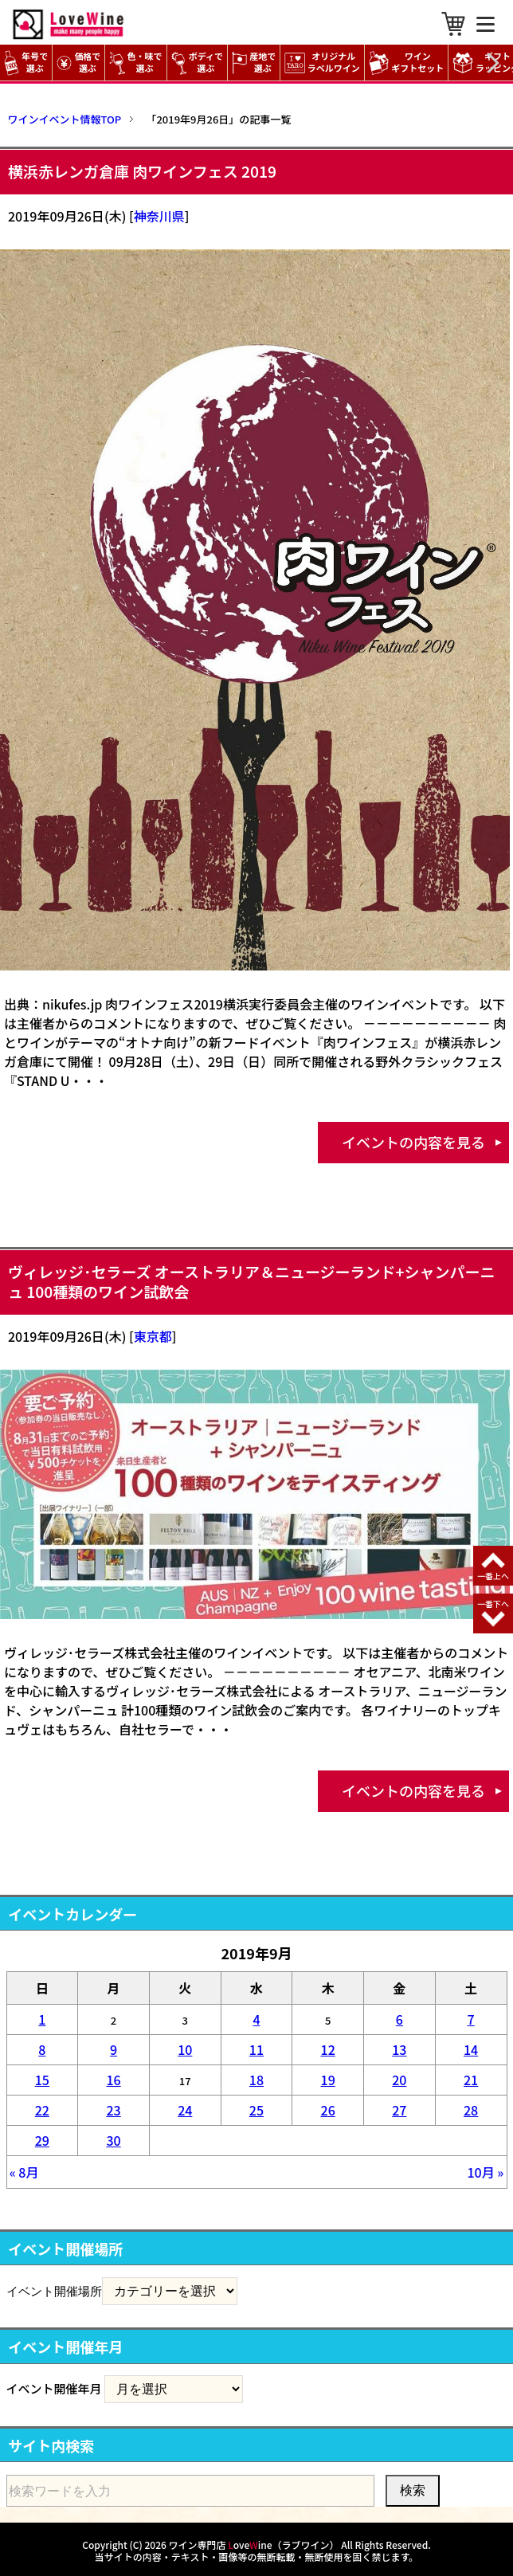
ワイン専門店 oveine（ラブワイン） (254, 2544)
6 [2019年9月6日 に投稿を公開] (399, 2019)
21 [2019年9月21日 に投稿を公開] (471, 2079)
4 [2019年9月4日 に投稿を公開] (256, 2019)
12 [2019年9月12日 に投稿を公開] (328, 2049)
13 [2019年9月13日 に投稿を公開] (399, 2049)
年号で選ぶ (26, 62)
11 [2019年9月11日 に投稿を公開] (256, 2049)
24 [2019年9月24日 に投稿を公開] (185, 2109)
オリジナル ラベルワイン (324, 62)
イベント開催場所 (54, 2291)
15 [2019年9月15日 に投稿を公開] (42, 2079)
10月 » (485, 2172)
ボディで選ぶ (197, 62)
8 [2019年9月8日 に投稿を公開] (41, 2049)
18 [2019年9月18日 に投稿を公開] (256, 2079)
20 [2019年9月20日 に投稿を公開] (399, 2079)
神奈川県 (159, 215)
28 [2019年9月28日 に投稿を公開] (471, 2109)
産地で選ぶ (254, 62)
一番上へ (493, 1576)
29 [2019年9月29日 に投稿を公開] (42, 2140)
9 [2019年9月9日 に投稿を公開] (113, 2049)
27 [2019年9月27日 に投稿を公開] (399, 2109)
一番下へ (493, 1604)
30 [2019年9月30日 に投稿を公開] (113, 2140)
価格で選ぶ (78, 62)
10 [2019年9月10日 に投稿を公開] (185, 2049)
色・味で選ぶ (135, 62)
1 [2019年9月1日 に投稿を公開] (41, 2019)
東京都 (153, 1336)
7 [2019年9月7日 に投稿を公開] (471, 2019)
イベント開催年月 (54, 2388)
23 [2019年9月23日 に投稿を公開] (113, 2109)
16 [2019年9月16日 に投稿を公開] (113, 2079)
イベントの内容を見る (413, 1141)
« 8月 (24, 2172)
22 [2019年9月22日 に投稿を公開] (42, 2109)
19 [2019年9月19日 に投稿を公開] (328, 2079)
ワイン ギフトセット (408, 62)
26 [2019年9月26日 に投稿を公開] (328, 2109)
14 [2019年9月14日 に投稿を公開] (471, 2049)
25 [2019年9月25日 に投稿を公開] (256, 2109)
